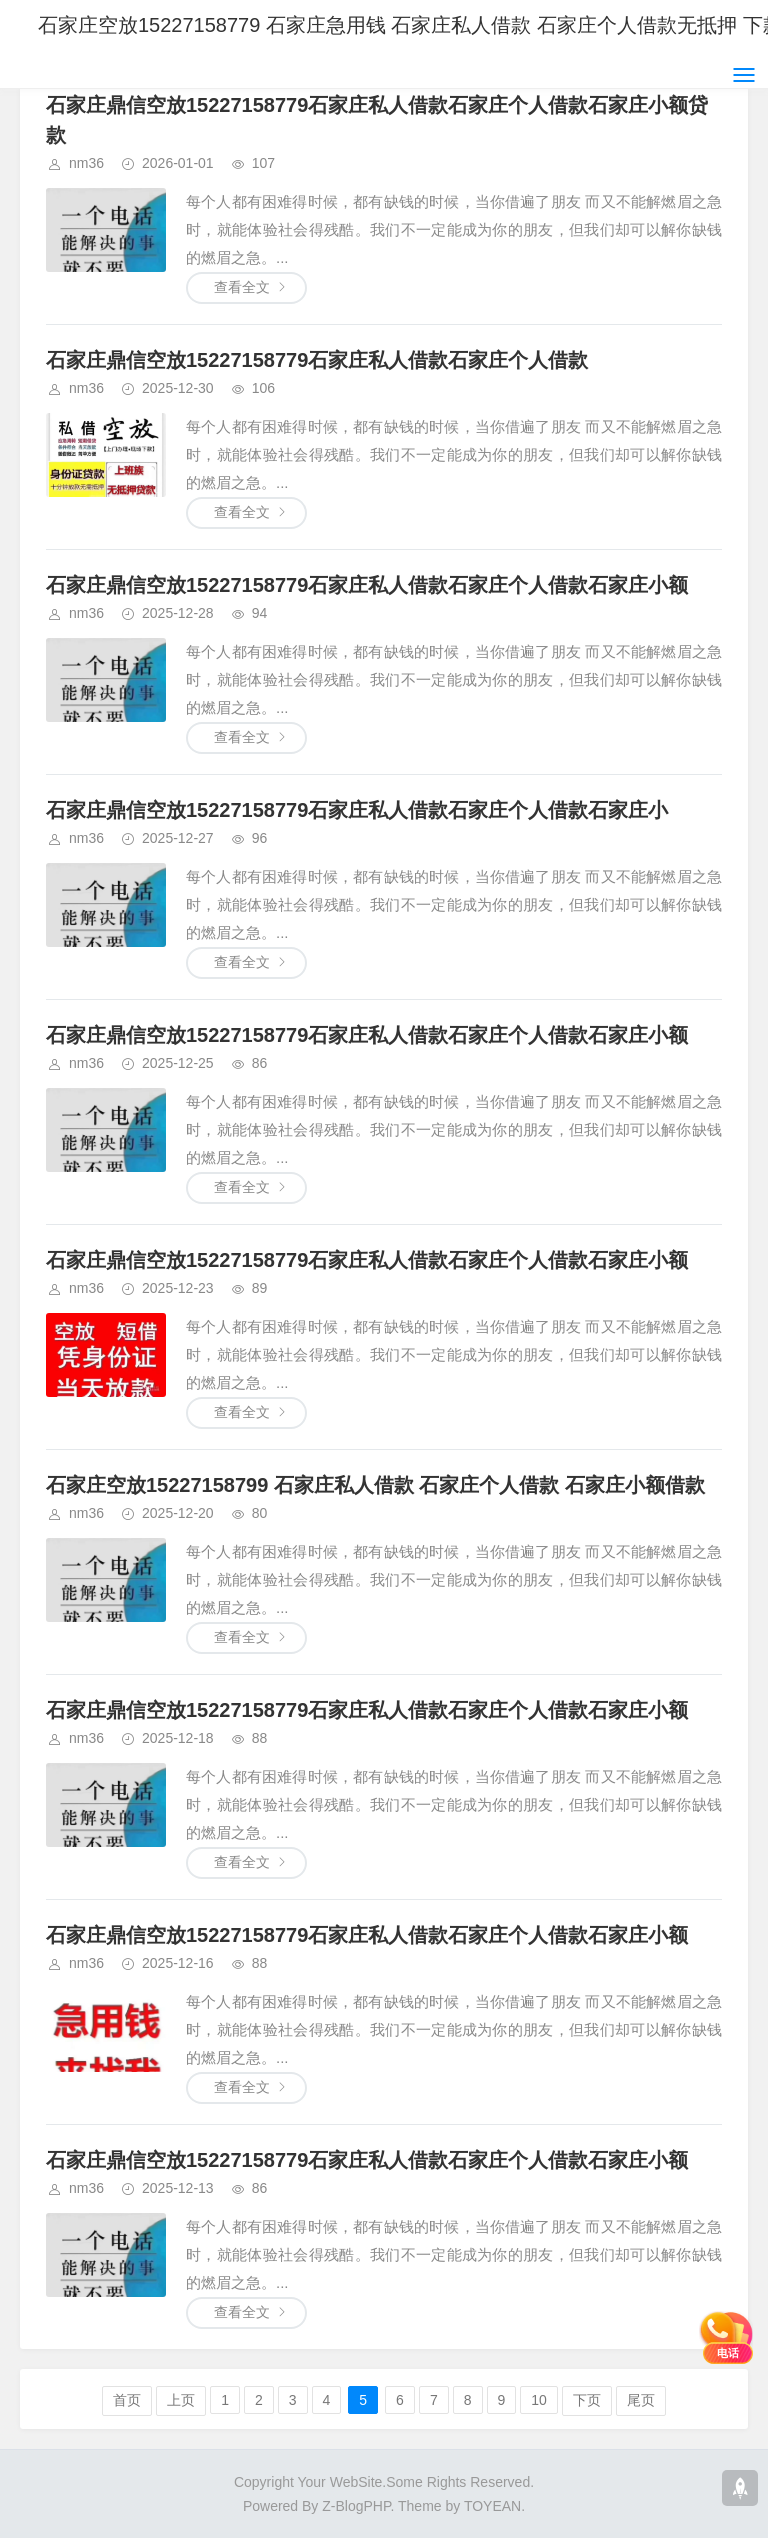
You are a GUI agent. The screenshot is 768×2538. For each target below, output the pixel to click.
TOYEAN (492, 2506)
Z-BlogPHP (356, 2506)
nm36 (86, 163)
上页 (181, 2400)
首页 (127, 2400)
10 (539, 2400)
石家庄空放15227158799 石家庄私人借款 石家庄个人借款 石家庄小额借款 (375, 1485)
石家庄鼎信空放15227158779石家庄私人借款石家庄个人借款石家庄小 (357, 810)
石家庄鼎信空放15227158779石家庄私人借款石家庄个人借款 (317, 360)
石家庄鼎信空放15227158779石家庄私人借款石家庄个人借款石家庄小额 (367, 585)
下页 (587, 2400)
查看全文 (242, 287)
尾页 (641, 2400)
